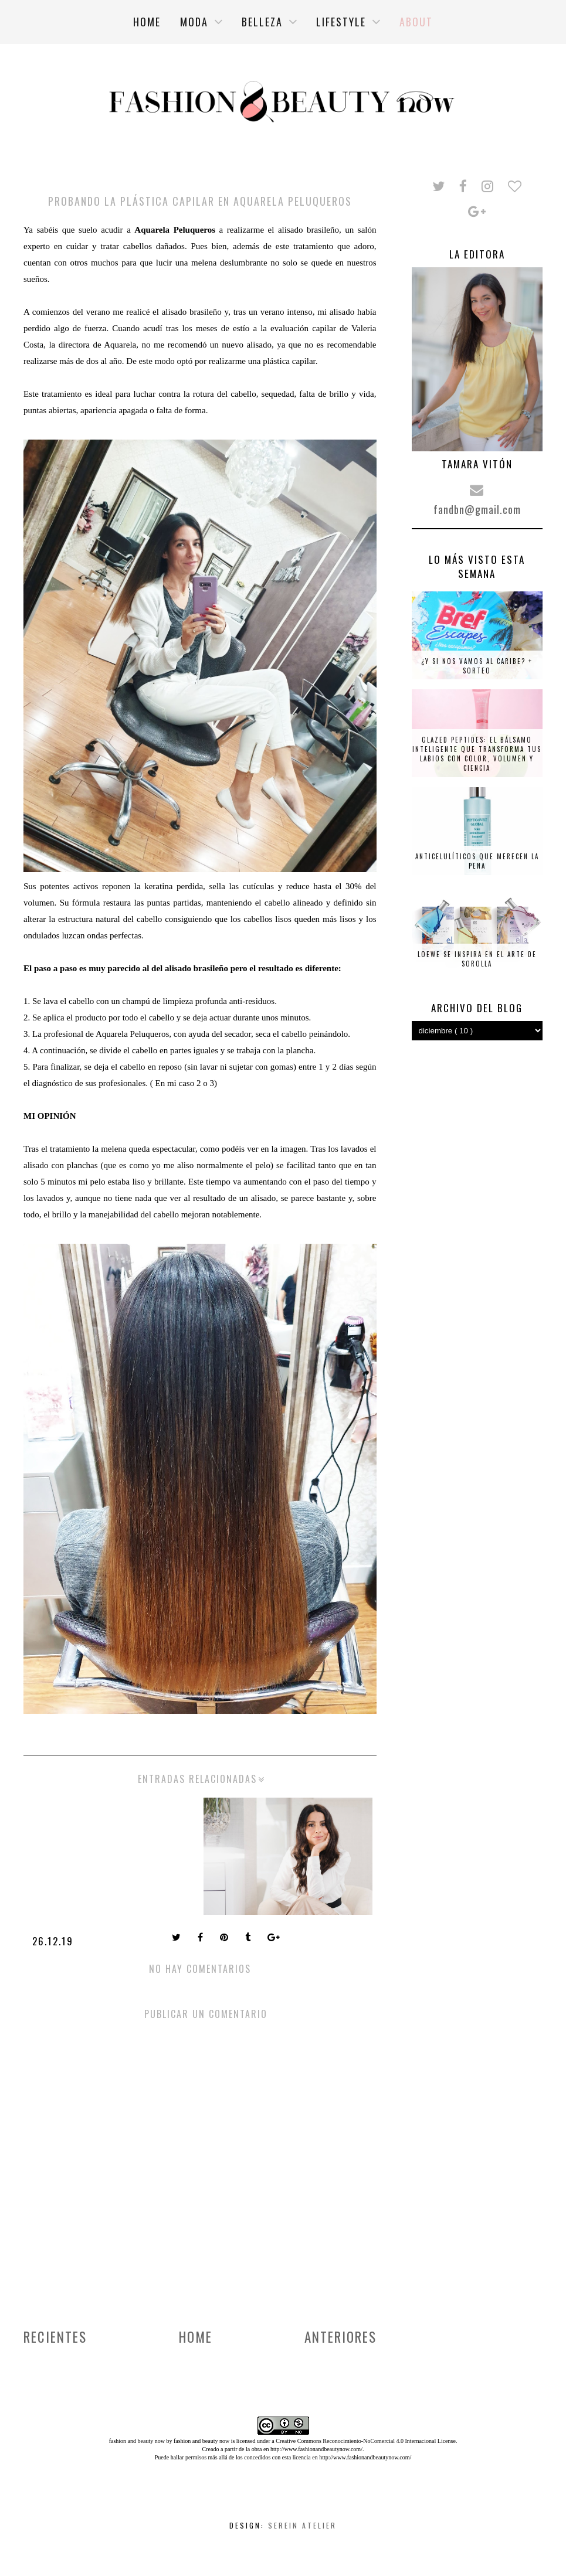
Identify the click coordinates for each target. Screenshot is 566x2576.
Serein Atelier (302, 2525)
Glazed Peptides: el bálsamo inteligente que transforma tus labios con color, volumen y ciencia (476, 754)
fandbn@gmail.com (477, 509)
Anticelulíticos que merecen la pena (477, 861)
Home (195, 2337)
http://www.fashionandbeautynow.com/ (316, 2449)
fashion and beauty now (201, 2441)
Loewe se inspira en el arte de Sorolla (477, 959)
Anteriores (340, 2337)
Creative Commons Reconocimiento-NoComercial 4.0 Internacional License (366, 2441)
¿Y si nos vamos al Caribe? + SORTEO (477, 665)
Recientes (55, 2337)
